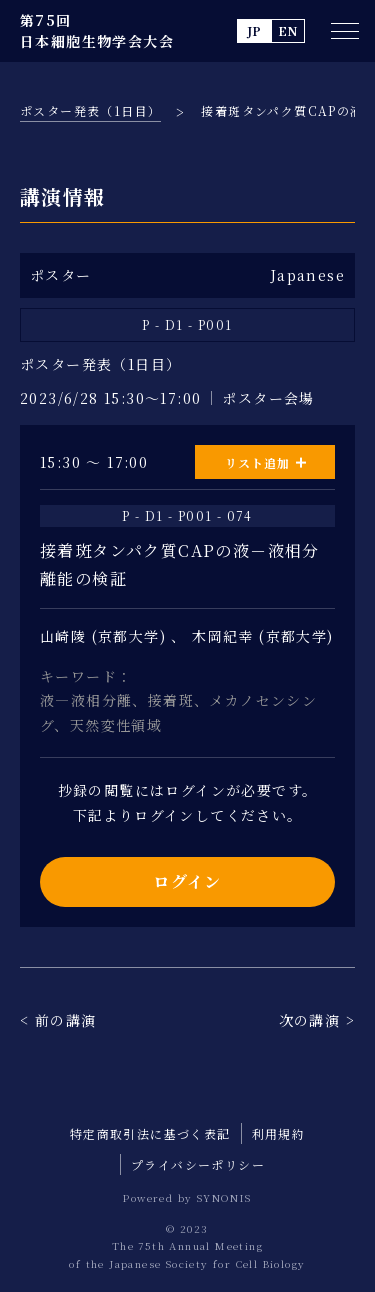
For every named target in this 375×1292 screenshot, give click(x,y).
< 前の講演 (58, 1020)
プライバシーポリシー (198, 1164)
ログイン (187, 881)
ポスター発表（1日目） (90, 110)
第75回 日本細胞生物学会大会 (97, 30)
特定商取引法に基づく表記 (150, 1133)
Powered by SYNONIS (187, 1197)
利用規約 (279, 1133)
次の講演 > (317, 1020)
